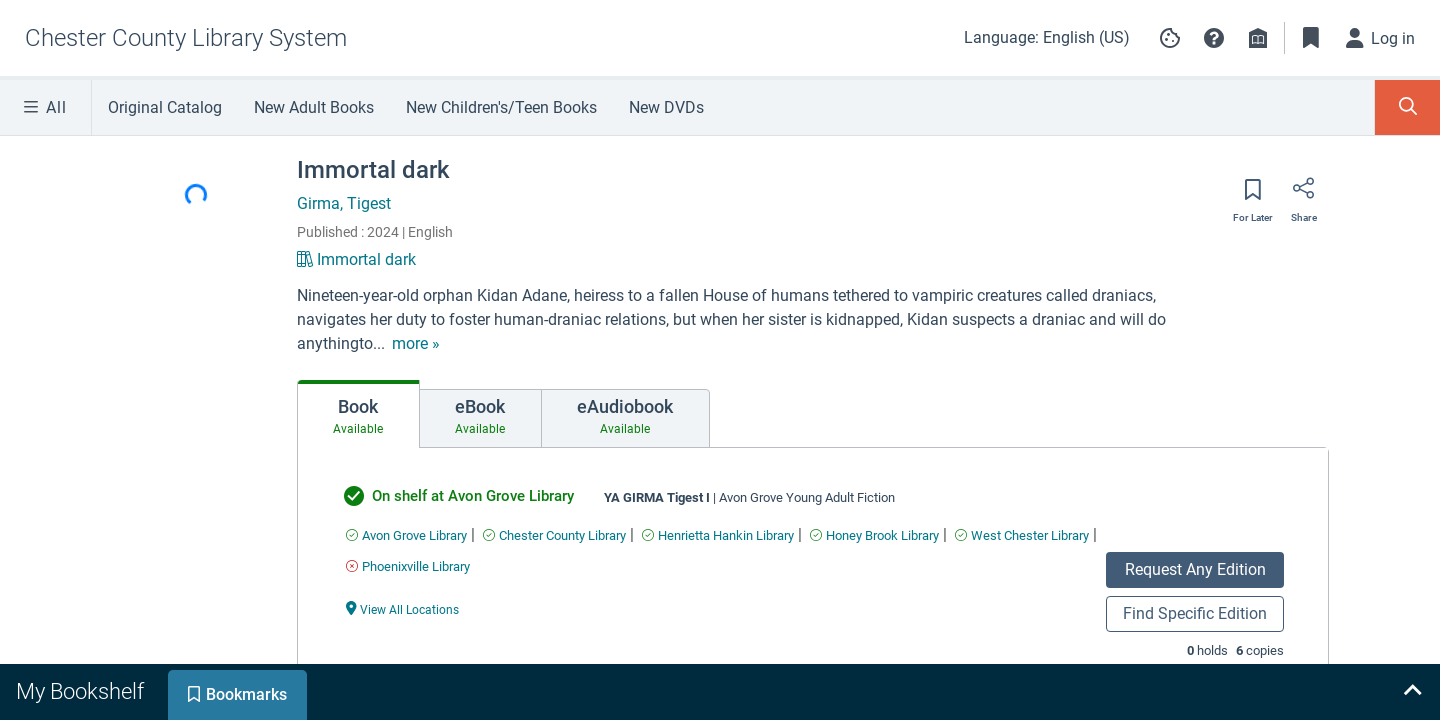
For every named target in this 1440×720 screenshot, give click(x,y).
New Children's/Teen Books (501, 107)
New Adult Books (314, 107)
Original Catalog (165, 107)
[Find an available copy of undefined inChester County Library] (554, 535)
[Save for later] (1253, 196)
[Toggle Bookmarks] (1311, 38)
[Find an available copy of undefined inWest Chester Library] (1022, 535)
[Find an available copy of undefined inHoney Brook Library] (874, 535)
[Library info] (1258, 38)
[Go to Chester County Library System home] (186, 38)
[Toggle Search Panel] (1407, 107)
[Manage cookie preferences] (1170, 38)
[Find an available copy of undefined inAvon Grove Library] (406, 535)
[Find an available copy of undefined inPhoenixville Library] (408, 566)
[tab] (358, 414)
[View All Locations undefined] (403, 608)
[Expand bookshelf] (1412, 692)
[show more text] (416, 344)
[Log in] (1381, 38)
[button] (1214, 38)
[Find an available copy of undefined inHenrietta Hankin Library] (718, 535)
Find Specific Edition (1195, 613)
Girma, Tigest (344, 203)
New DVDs (666, 107)
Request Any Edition (1195, 569)
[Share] (1304, 195)
